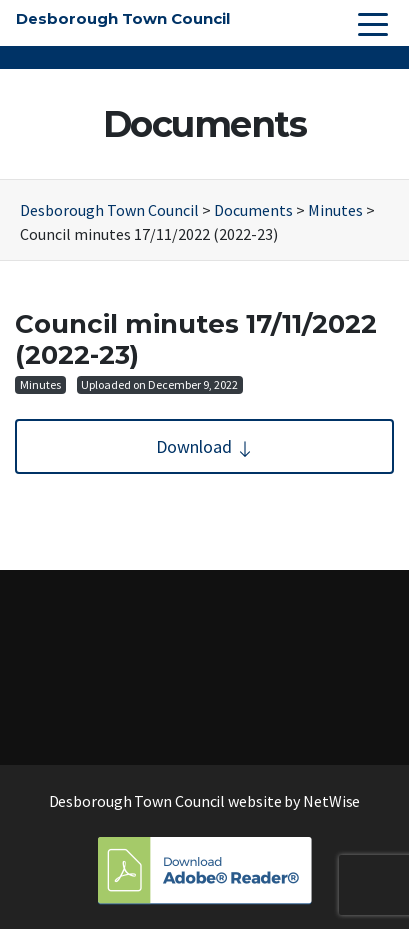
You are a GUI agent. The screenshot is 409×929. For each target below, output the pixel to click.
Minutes (40, 384)
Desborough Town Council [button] (123, 18)
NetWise (331, 801)
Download (205, 446)
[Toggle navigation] (373, 23)
